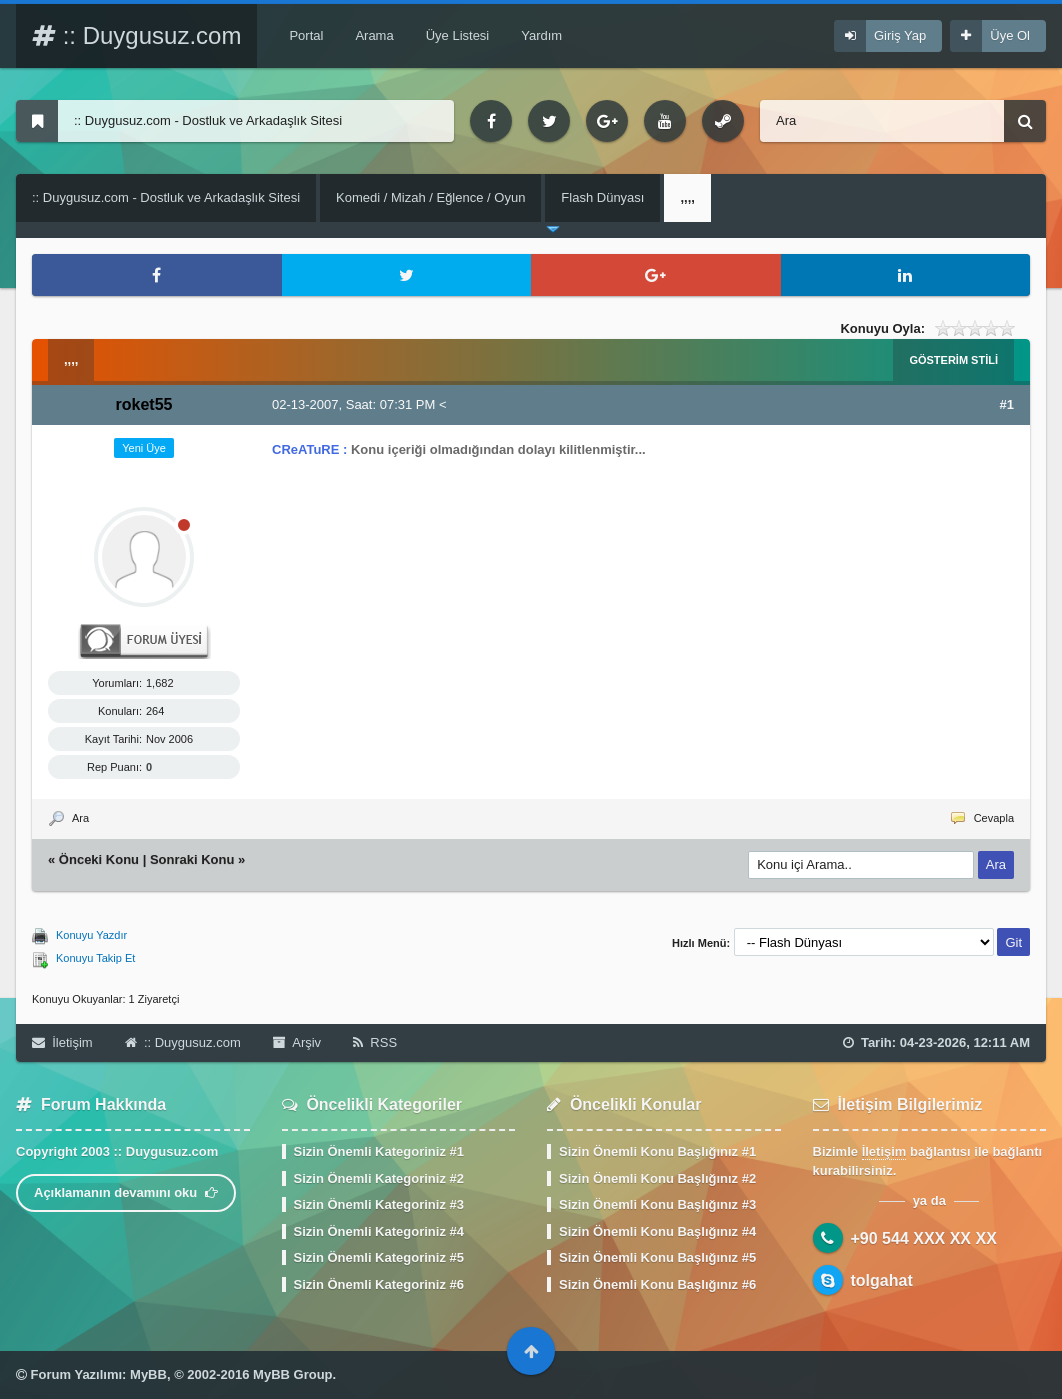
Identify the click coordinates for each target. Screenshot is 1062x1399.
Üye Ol (1010, 35)
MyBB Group (292, 1374)
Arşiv (297, 1042)
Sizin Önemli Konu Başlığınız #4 (657, 1231)
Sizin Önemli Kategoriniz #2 (379, 1178)
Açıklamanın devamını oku (126, 1192)
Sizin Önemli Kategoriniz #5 (379, 1257)
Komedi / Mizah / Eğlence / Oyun (430, 197)
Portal (306, 35)
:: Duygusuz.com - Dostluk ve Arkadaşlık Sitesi (166, 197)
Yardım (541, 35)
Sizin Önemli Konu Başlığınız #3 (657, 1204)
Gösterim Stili (953, 360)
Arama (374, 35)
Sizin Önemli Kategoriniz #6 (379, 1284)
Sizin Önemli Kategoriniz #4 (379, 1231)
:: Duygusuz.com (136, 35)
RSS (375, 1042)
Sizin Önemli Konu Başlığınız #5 (657, 1257)
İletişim (62, 1042)
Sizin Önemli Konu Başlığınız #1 (657, 1151)
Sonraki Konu (192, 859)
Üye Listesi (458, 35)
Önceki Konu (99, 859)
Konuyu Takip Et (95, 958)
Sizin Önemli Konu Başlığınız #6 (657, 1284)
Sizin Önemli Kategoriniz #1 (379, 1151)
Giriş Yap (900, 35)
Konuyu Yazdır (91, 935)
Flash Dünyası (602, 197)
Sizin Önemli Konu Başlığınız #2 (657, 1178)
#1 (1007, 404)
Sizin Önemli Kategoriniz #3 (379, 1204)
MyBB (148, 1374)
